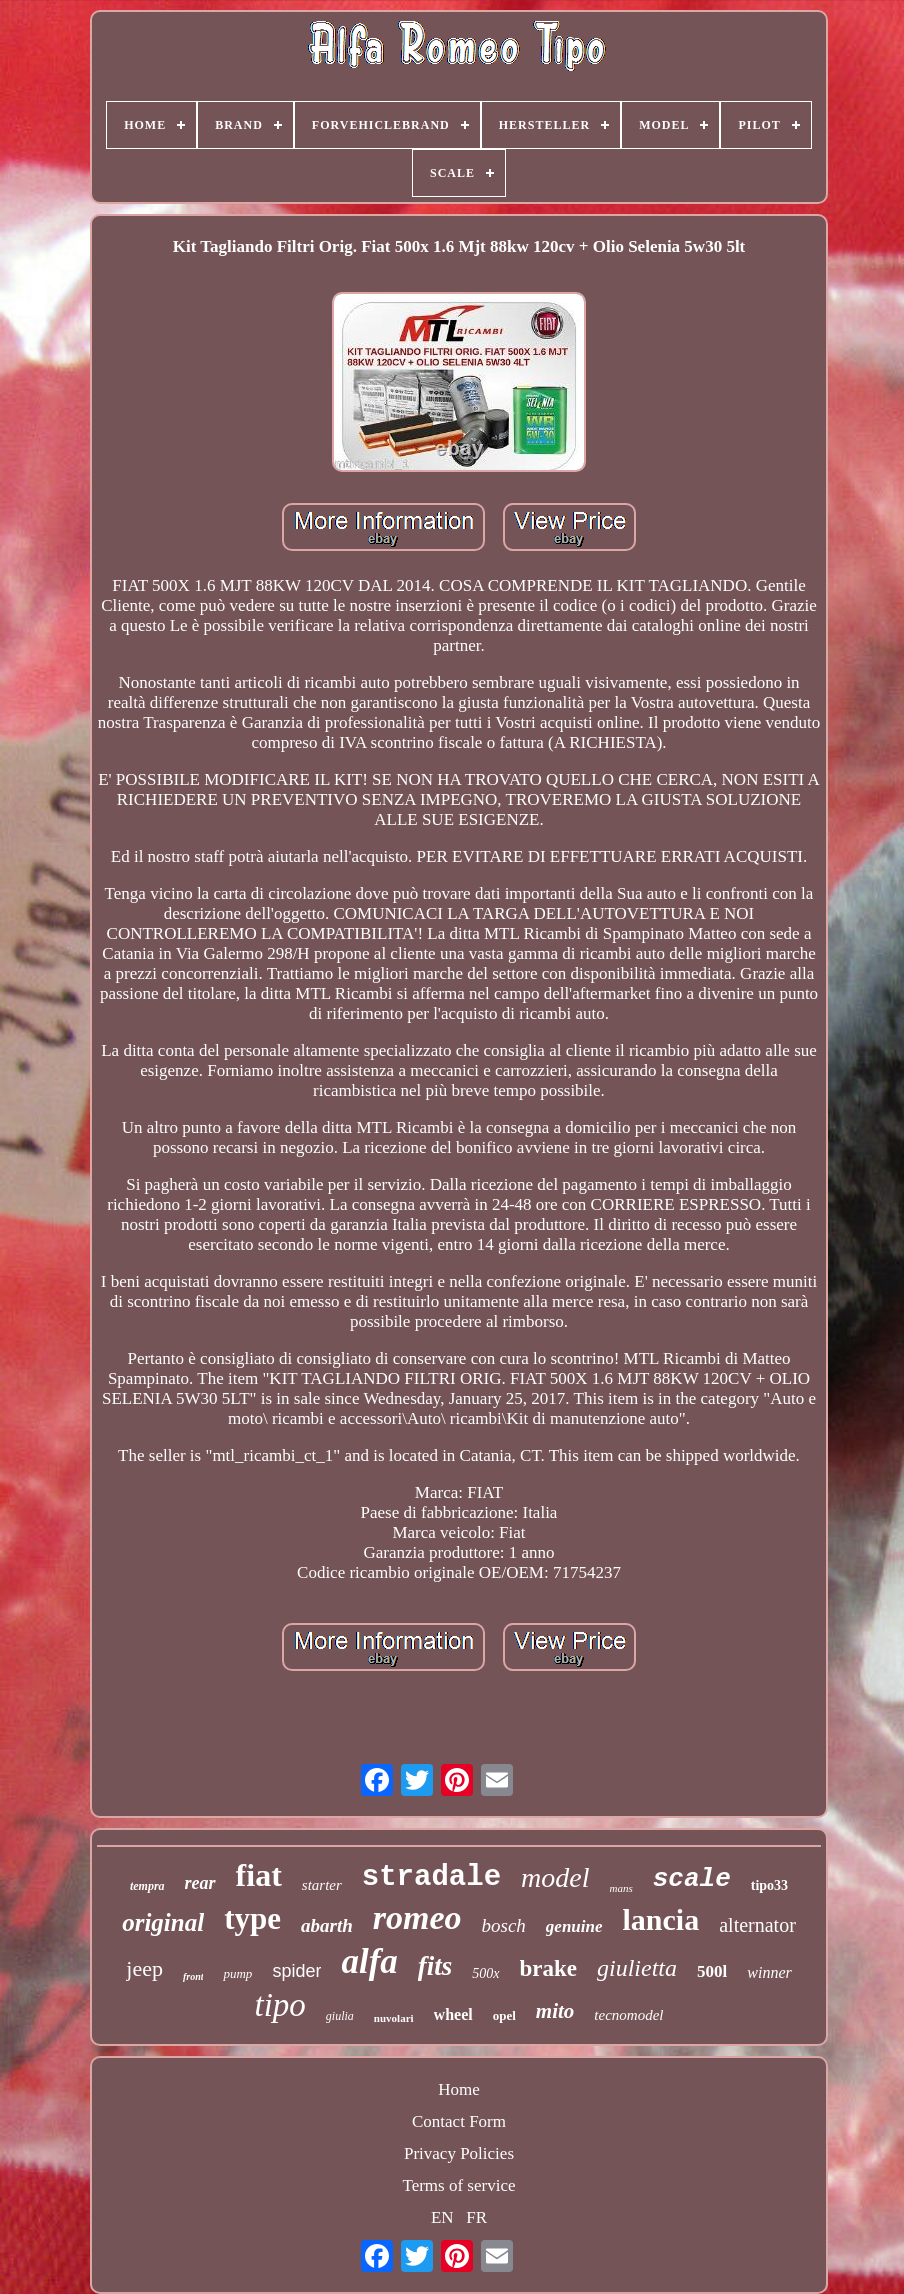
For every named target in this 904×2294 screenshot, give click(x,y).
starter (322, 1885)
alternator (757, 1925)
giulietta (637, 1968)
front (193, 1976)
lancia (661, 1919)
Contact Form (459, 2121)
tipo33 (769, 1885)
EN (442, 2217)
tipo (280, 2005)
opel (504, 2015)
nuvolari (394, 2018)
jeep (144, 1968)
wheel (453, 2014)
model (555, 1877)
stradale (431, 1877)
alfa (369, 1961)
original (163, 1922)
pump (237, 1973)
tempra (147, 1886)
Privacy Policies (459, 2153)
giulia (340, 2016)
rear (200, 1883)
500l (712, 1971)
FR (476, 2217)
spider (296, 1971)
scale (692, 1879)
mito (555, 2011)
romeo (417, 1917)
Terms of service (458, 2185)
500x (485, 1973)
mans (620, 1888)
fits (435, 1966)
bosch (504, 1925)
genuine (574, 1926)
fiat (259, 1875)
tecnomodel (628, 2015)
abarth (327, 1925)
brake (549, 1968)
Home (459, 2089)
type (252, 1918)
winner (769, 1972)
